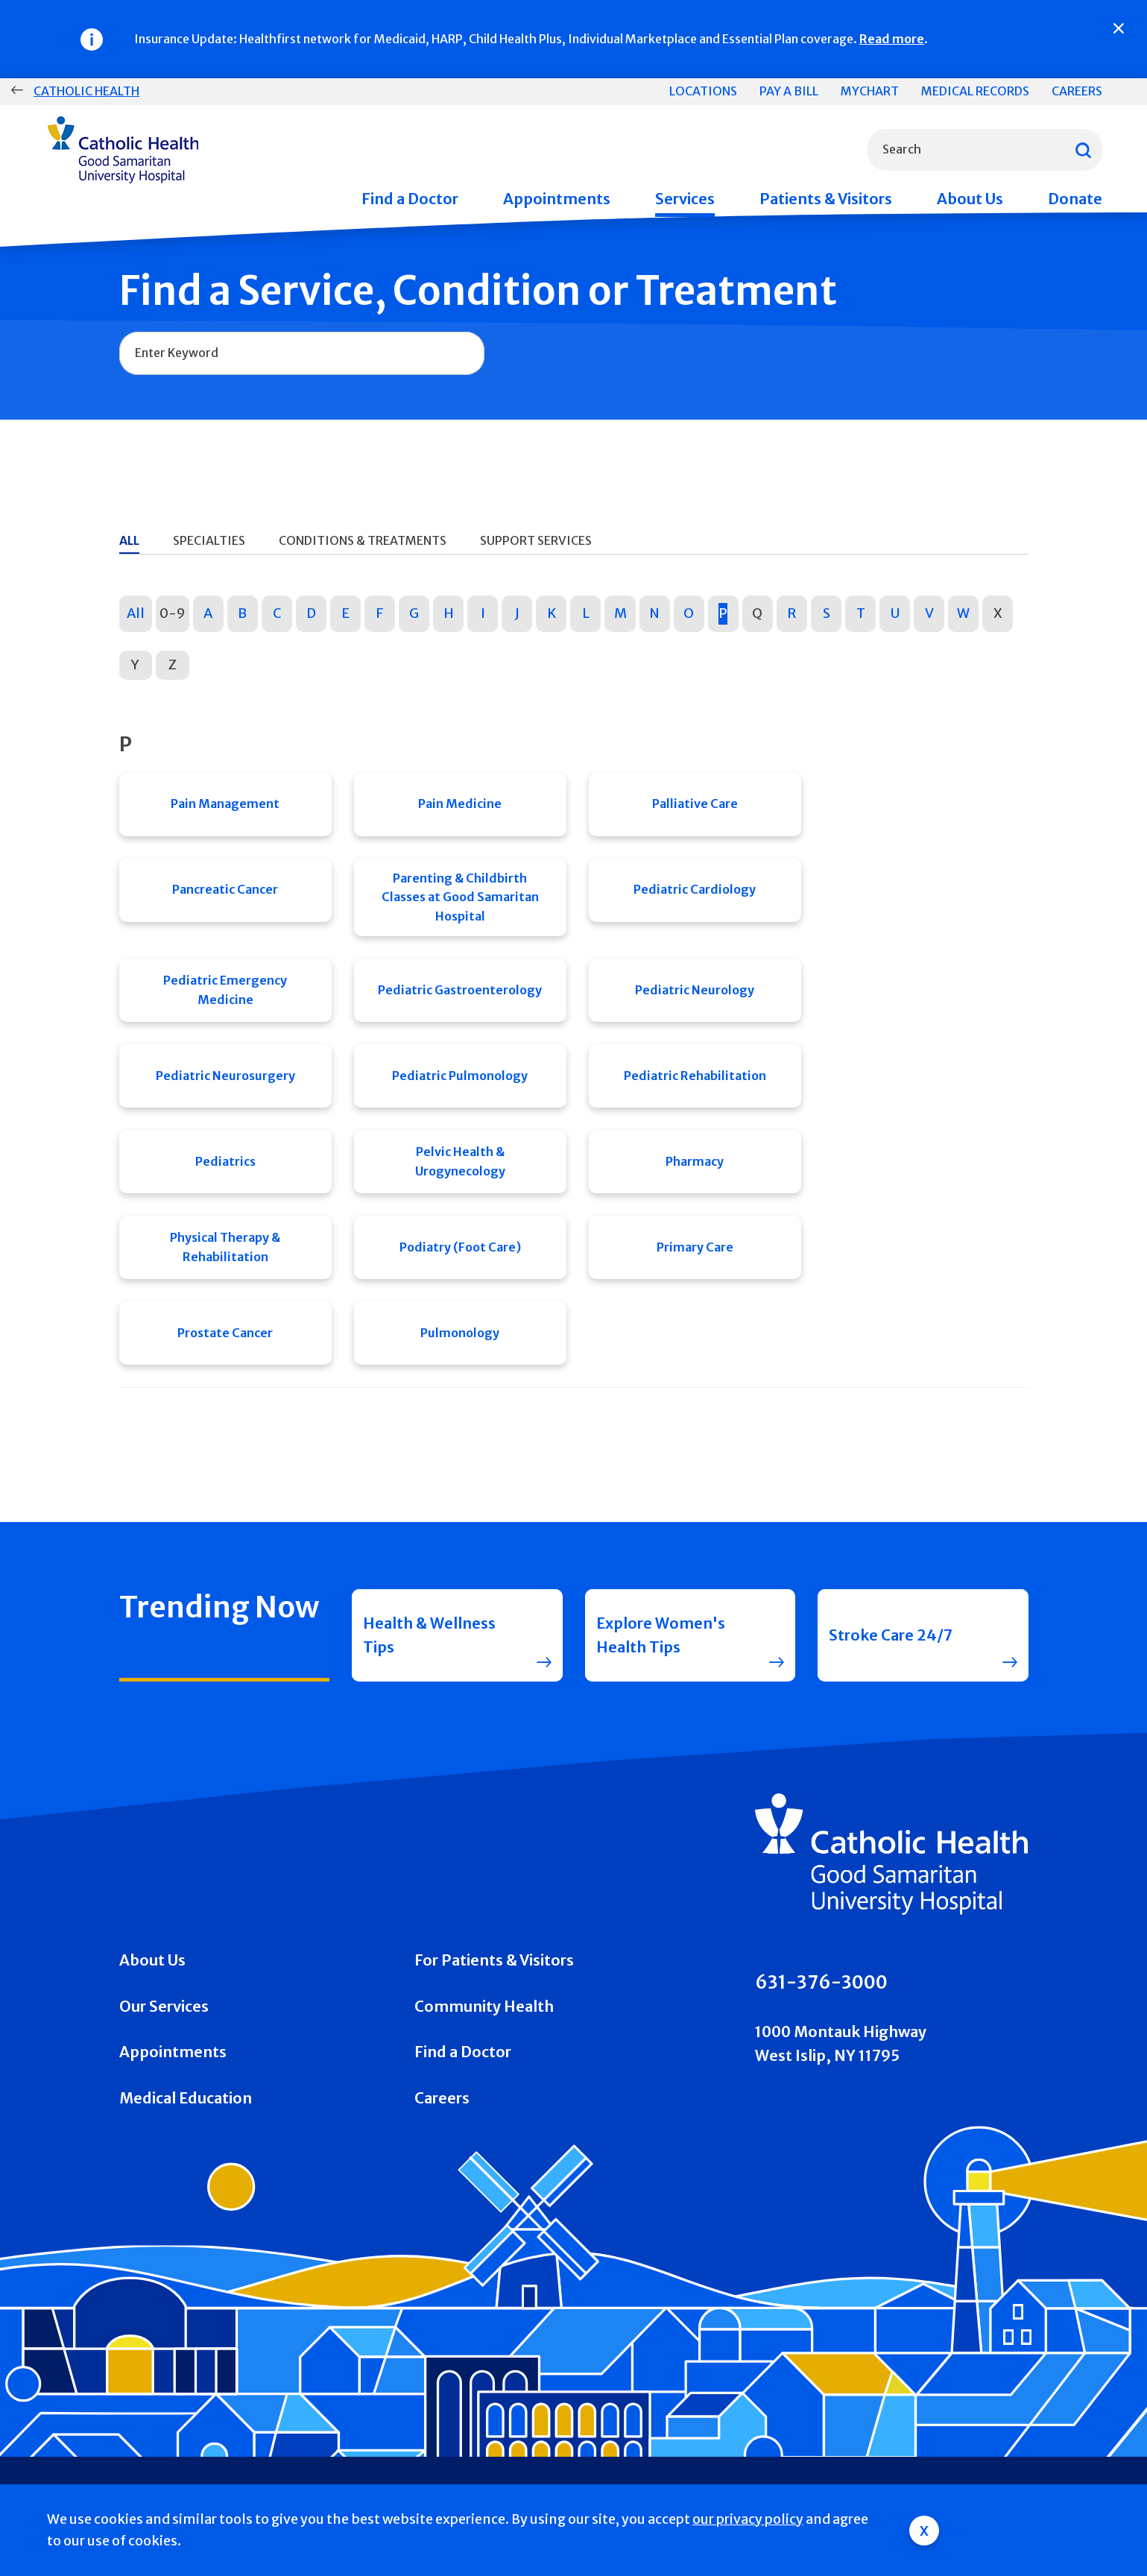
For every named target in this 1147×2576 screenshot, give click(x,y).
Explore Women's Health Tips (660, 1635)
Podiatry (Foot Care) (460, 1247)
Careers (1077, 90)
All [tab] (129, 540)
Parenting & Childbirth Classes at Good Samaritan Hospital (460, 897)
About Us (970, 198)
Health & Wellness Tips (429, 1635)
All (136, 613)
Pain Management (225, 803)
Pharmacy (695, 1161)
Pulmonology (459, 1332)
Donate (1075, 198)
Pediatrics (225, 1161)
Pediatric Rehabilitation (695, 1075)
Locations (703, 90)
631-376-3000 (821, 1982)
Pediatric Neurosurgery (225, 1075)
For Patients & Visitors (494, 1960)
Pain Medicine (460, 803)
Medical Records (975, 90)
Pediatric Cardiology (694, 889)
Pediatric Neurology (694, 989)
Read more (891, 38)
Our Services (164, 2006)
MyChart (870, 90)
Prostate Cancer (225, 1332)
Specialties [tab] (209, 540)
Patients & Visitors (825, 198)
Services (685, 198)
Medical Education (185, 2098)
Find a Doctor (409, 198)
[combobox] (985, 150)
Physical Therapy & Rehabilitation (225, 1247)
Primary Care (695, 1247)
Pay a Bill (788, 90)
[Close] (1119, 28)
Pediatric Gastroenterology (460, 989)
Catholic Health (86, 90)
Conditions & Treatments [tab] (362, 540)
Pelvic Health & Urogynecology (460, 1161)
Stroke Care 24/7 (890, 1635)
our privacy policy (747, 2519)
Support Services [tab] (536, 540)
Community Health (484, 2006)
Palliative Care (695, 803)
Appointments (556, 198)
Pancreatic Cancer (225, 889)
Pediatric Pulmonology (460, 1075)
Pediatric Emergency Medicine (225, 990)
